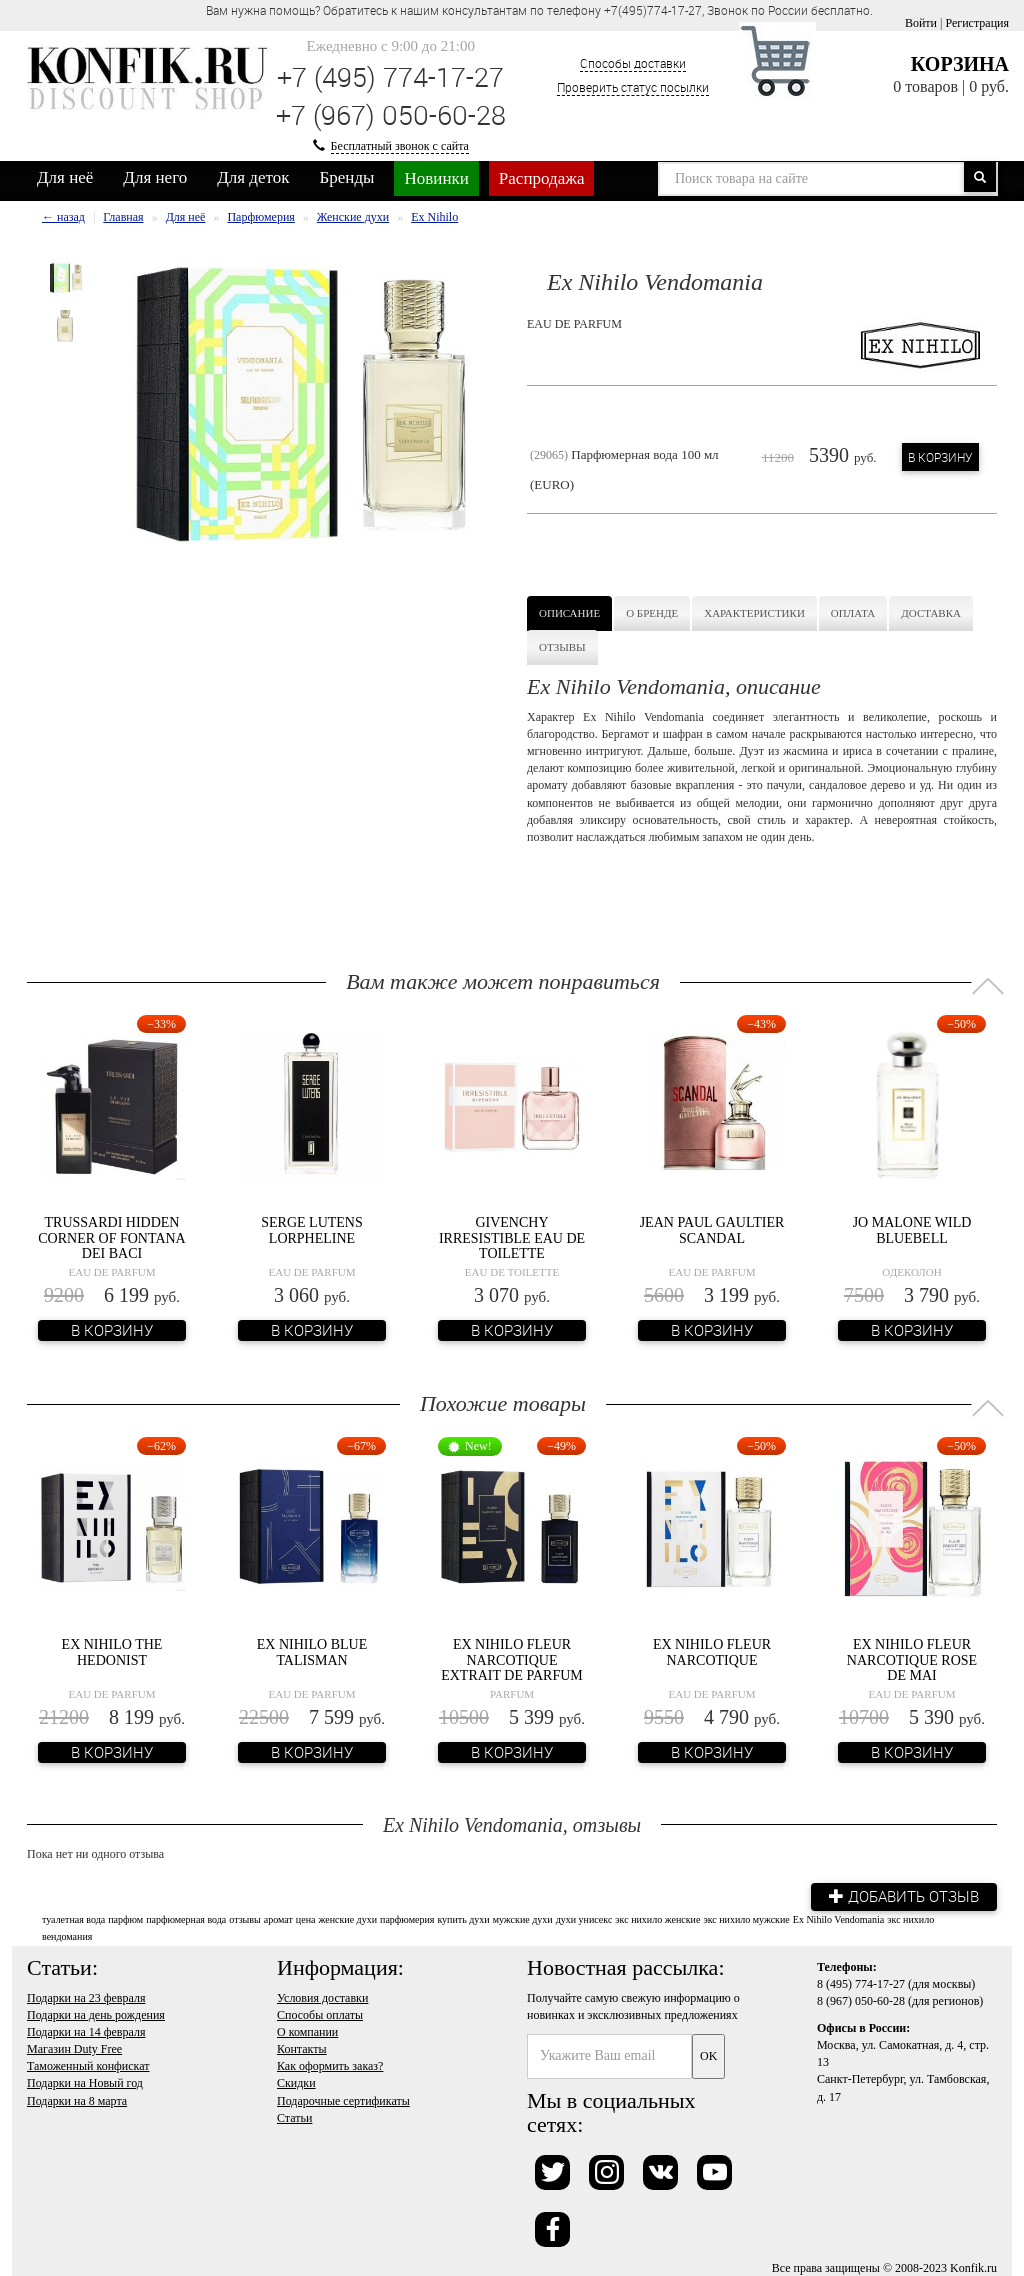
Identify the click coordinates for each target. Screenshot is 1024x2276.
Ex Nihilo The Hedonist (112, 1652)
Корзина (960, 64)
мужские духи (523, 1919)
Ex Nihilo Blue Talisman (312, 1652)
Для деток (253, 177)
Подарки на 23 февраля (86, 1997)
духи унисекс (584, 1919)
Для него (155, 177)
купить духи (463, 1919)
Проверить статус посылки (633, 87)
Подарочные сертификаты (343, 2100)
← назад (63, 217)
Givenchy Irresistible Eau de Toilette (512, 1238)
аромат (278, 1919)
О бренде (652, 613)
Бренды (347, 177)
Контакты (302, 2048)
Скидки (296, 2083)
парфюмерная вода (186, 1919)
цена (306, 1919)
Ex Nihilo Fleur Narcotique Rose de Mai (912, 1660)
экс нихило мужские (746, 1919)
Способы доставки (633, 63)
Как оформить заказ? (330, 2066)
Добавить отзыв (902, 1896)
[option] (66, 278)
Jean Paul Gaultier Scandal (712, 1230)
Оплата (853, 613)
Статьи (294, 2117)
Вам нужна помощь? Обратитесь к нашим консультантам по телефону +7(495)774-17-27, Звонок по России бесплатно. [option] (539, 10)
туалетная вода (73, 1919)
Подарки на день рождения (96, 2014)
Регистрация (977, 23)
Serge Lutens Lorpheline (312, 1230)
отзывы (244, 1919)
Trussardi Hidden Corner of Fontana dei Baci (111, 1238)
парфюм (125, 1919)
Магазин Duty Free (74, 2048)
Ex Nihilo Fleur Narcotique (712, 1652)
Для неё (65, 177)
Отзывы (562, 647)
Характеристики (754, 613)
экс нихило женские (657, 1919)
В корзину (940, 457)
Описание (569, 613)
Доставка (931, 613)
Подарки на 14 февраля (86, 2031)
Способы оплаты (320, 2014)
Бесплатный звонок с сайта (400, 146)
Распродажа (542, 178)
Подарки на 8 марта (77, 2100)
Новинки (436, 178)
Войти (921, 23)
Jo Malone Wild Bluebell (912, 1230)
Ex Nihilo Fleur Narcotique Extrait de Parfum (512, 1660)
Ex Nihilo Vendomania (838, 1919)
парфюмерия (407, 1919)
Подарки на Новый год (85, 2083)
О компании (307, 2031)
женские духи (347, 1919)
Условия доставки (322, 1997)
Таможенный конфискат (88, 2066)
